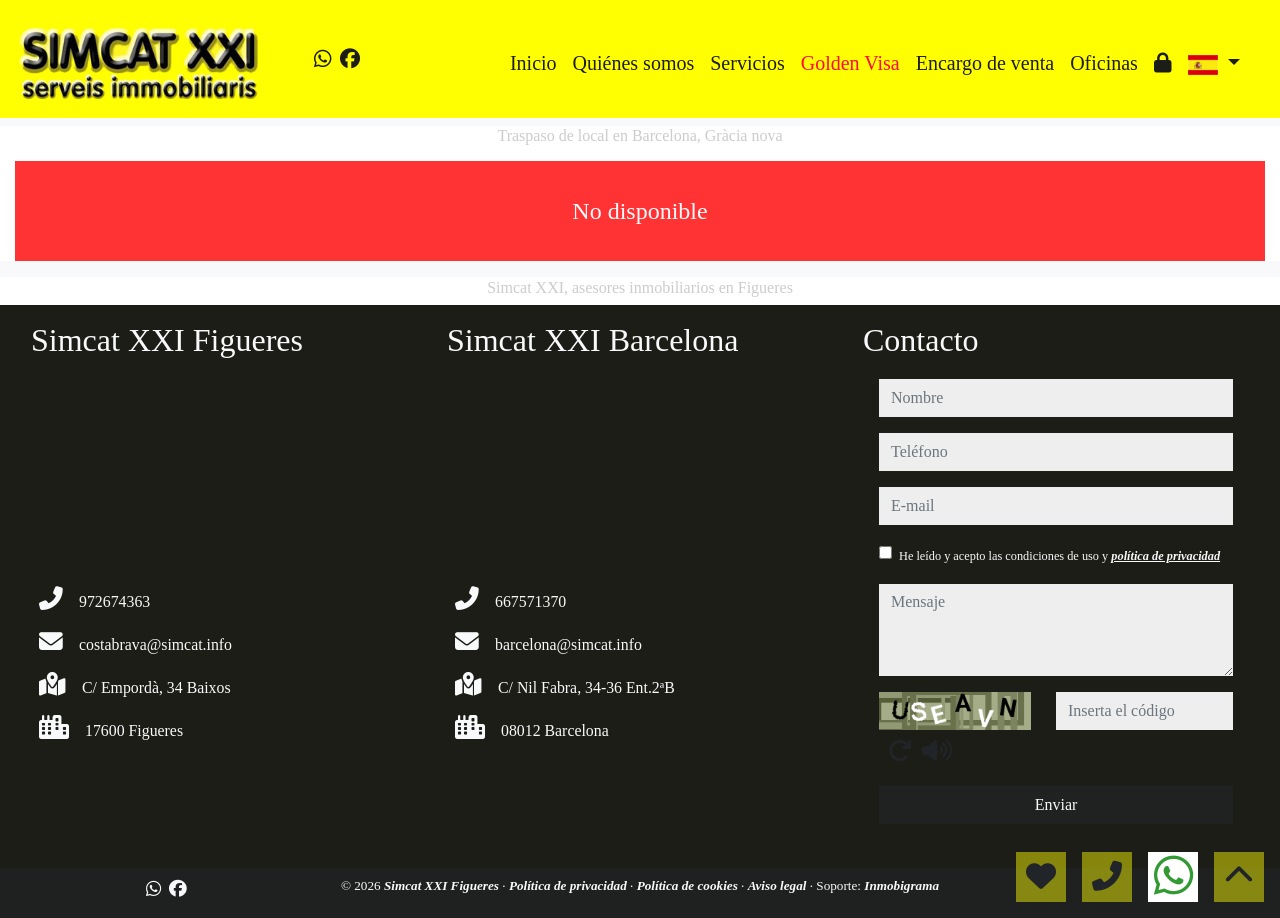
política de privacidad (1165, 556)
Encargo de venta (985, 63)
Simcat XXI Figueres (443, 885)
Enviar (1056, 804)
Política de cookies (689, 885)
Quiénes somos (634, 63)
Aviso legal (779, 885)
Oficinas (1104, 63)
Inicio (533, 63)
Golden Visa (850, 63)
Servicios (747, 63)
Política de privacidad (569, 885)
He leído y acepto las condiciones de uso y (1059, 556)
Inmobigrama (901, 885)
